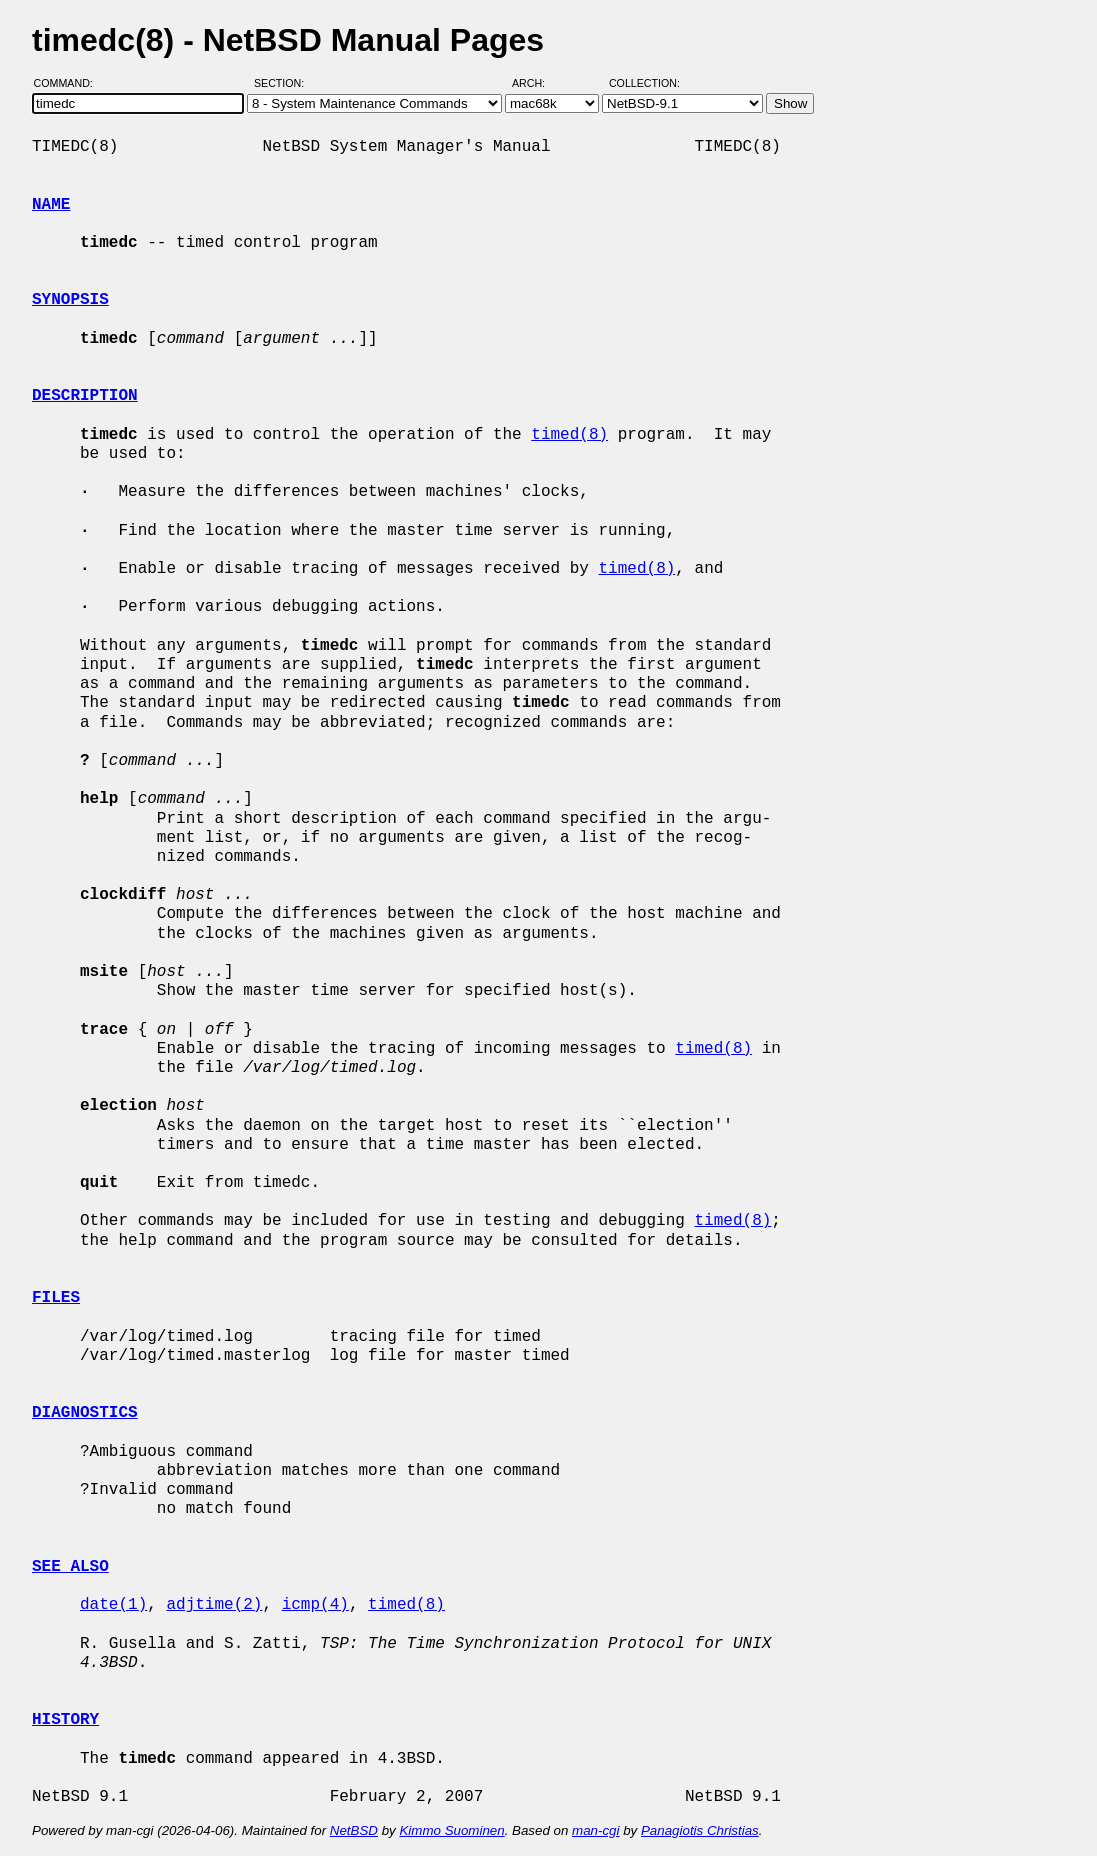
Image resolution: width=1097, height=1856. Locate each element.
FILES (56, 1298)
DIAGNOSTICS (85, 1413)
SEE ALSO (70, 1567)
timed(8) (569, 435)
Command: (69, 83)
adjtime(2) (214, 1605)
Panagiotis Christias (700, 1830)
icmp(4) (315, 1605)
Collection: (644, 83)
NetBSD (354, 1830)
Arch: (537, 83)
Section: (283, 83)
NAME (51, 205)
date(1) (113, 1605)
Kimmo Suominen (451, 1830)
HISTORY (65, 1720)
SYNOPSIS (70, 300)
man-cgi (595, 1830)
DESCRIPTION (85, 396)
